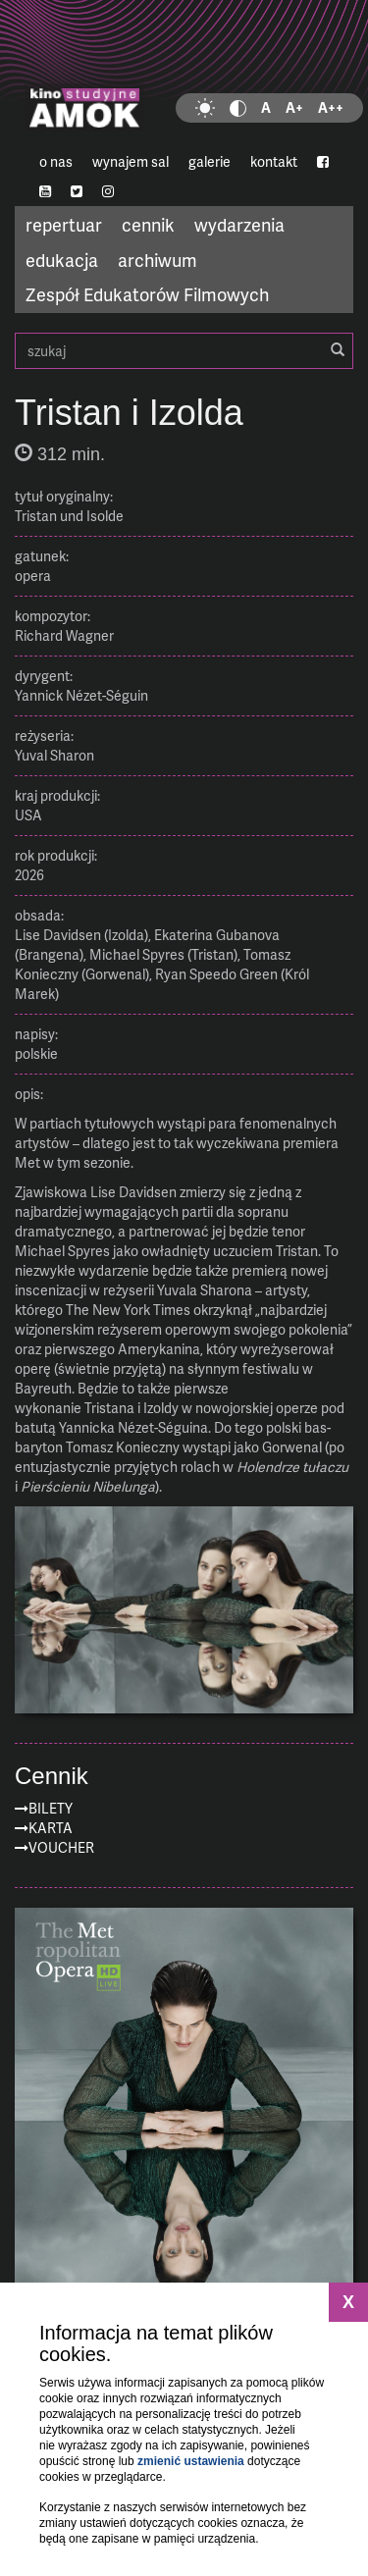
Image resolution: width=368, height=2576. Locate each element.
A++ (330, 107)
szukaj (184, 351)
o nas (56, 161)
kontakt (273, 161)
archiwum (157, 259)
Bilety (50, 1808)
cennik (148, 224)
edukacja (62, 259)
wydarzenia (239, 224)
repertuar (64, 224)
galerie (209, 161)
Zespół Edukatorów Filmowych (147, 294)
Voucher (61, 1847)
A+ (294, 107)
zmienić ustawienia (190, 2461)
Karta (50, 1827)
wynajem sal (130, 161)
